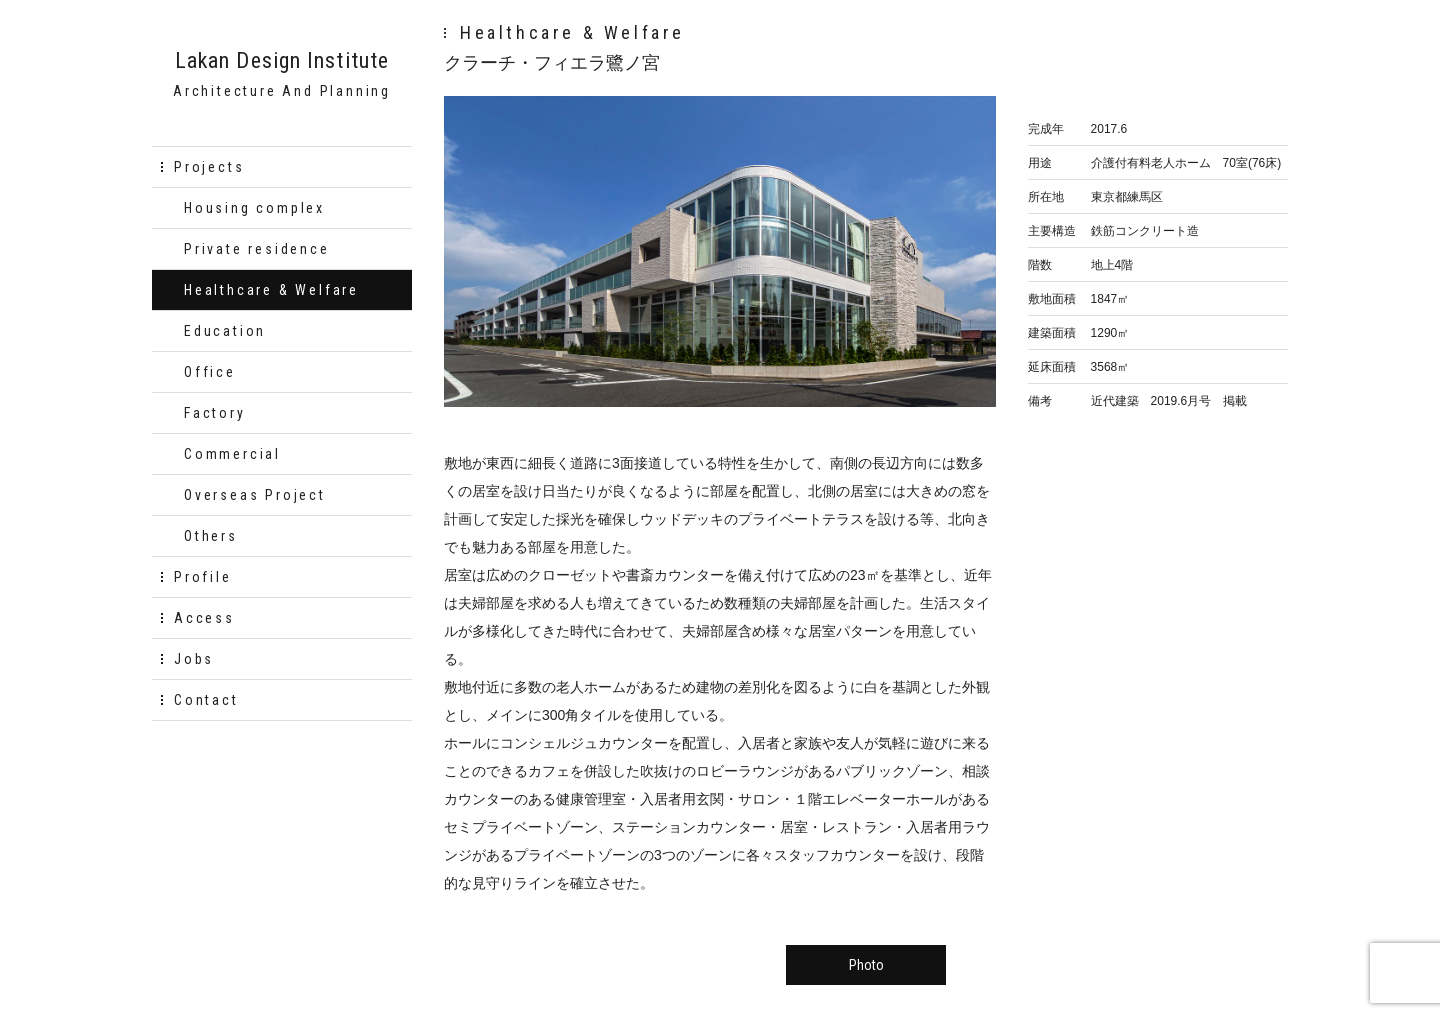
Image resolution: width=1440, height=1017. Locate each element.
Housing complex (254, 208)
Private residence (257, 249)
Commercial (232, 454)
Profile (203, 577)
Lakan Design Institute (282, 61)
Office (210, 372)
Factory (215, 413)
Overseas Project (255, 495)
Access (204, 618)
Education (225, 331)
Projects (209, 167)
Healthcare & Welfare (271, 290)
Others (211, 536)
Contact (206, 700)
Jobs (194, 659)
